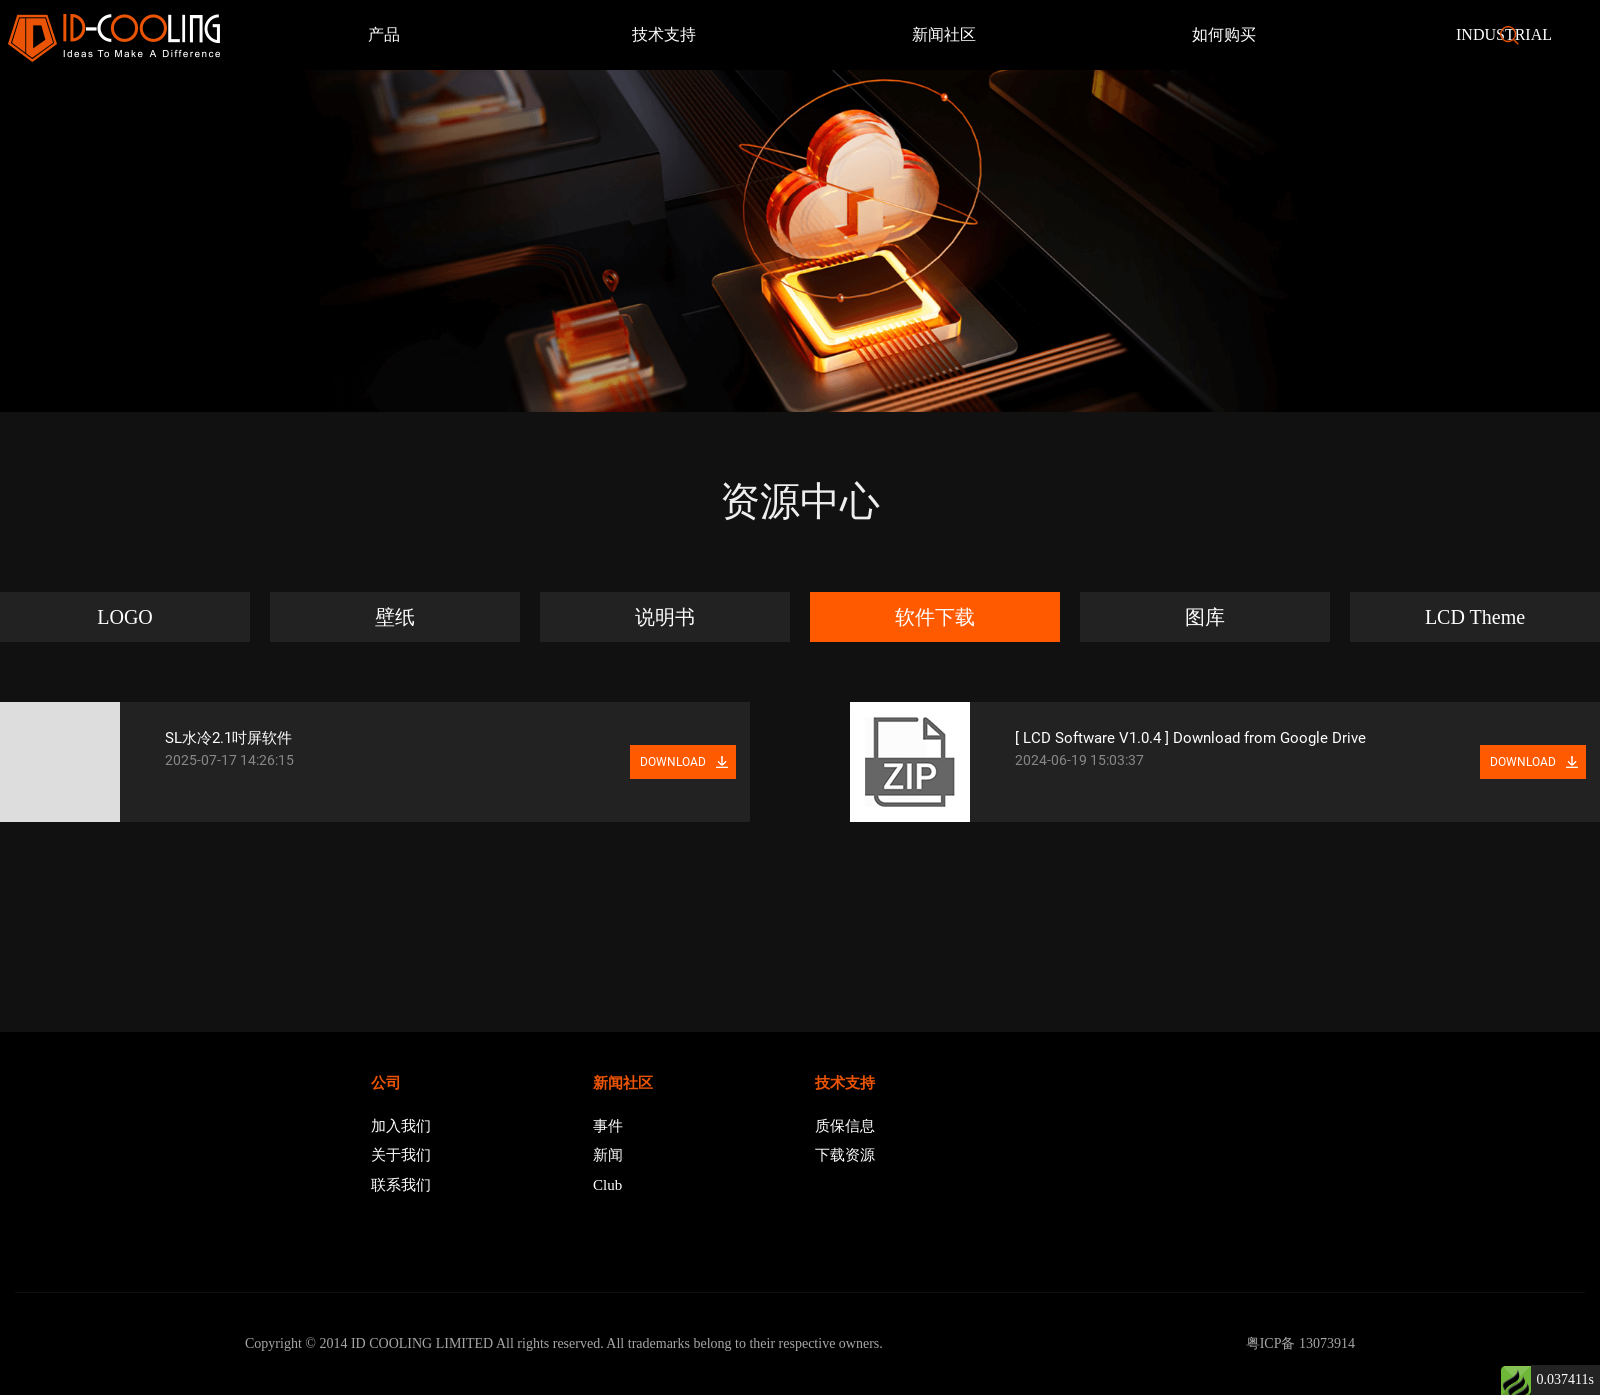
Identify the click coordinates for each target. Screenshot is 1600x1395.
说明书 (665, 617)
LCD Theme (1475, 617)
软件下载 (935, 617)
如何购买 (1224, 34)
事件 (608, 1126)
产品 (384, 34)
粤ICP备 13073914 (1300, 1343)
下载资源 (845, 1155)
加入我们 (401, 1126)
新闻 (608, 1155)
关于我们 (401, 1155)
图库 (1205, 617)
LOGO (125, 617)
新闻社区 (944, 34)
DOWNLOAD (673, 762)
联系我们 (401, 1185)
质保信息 (845, 1126)
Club (607, 1185)
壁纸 (395, 617)
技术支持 (664, 34)
